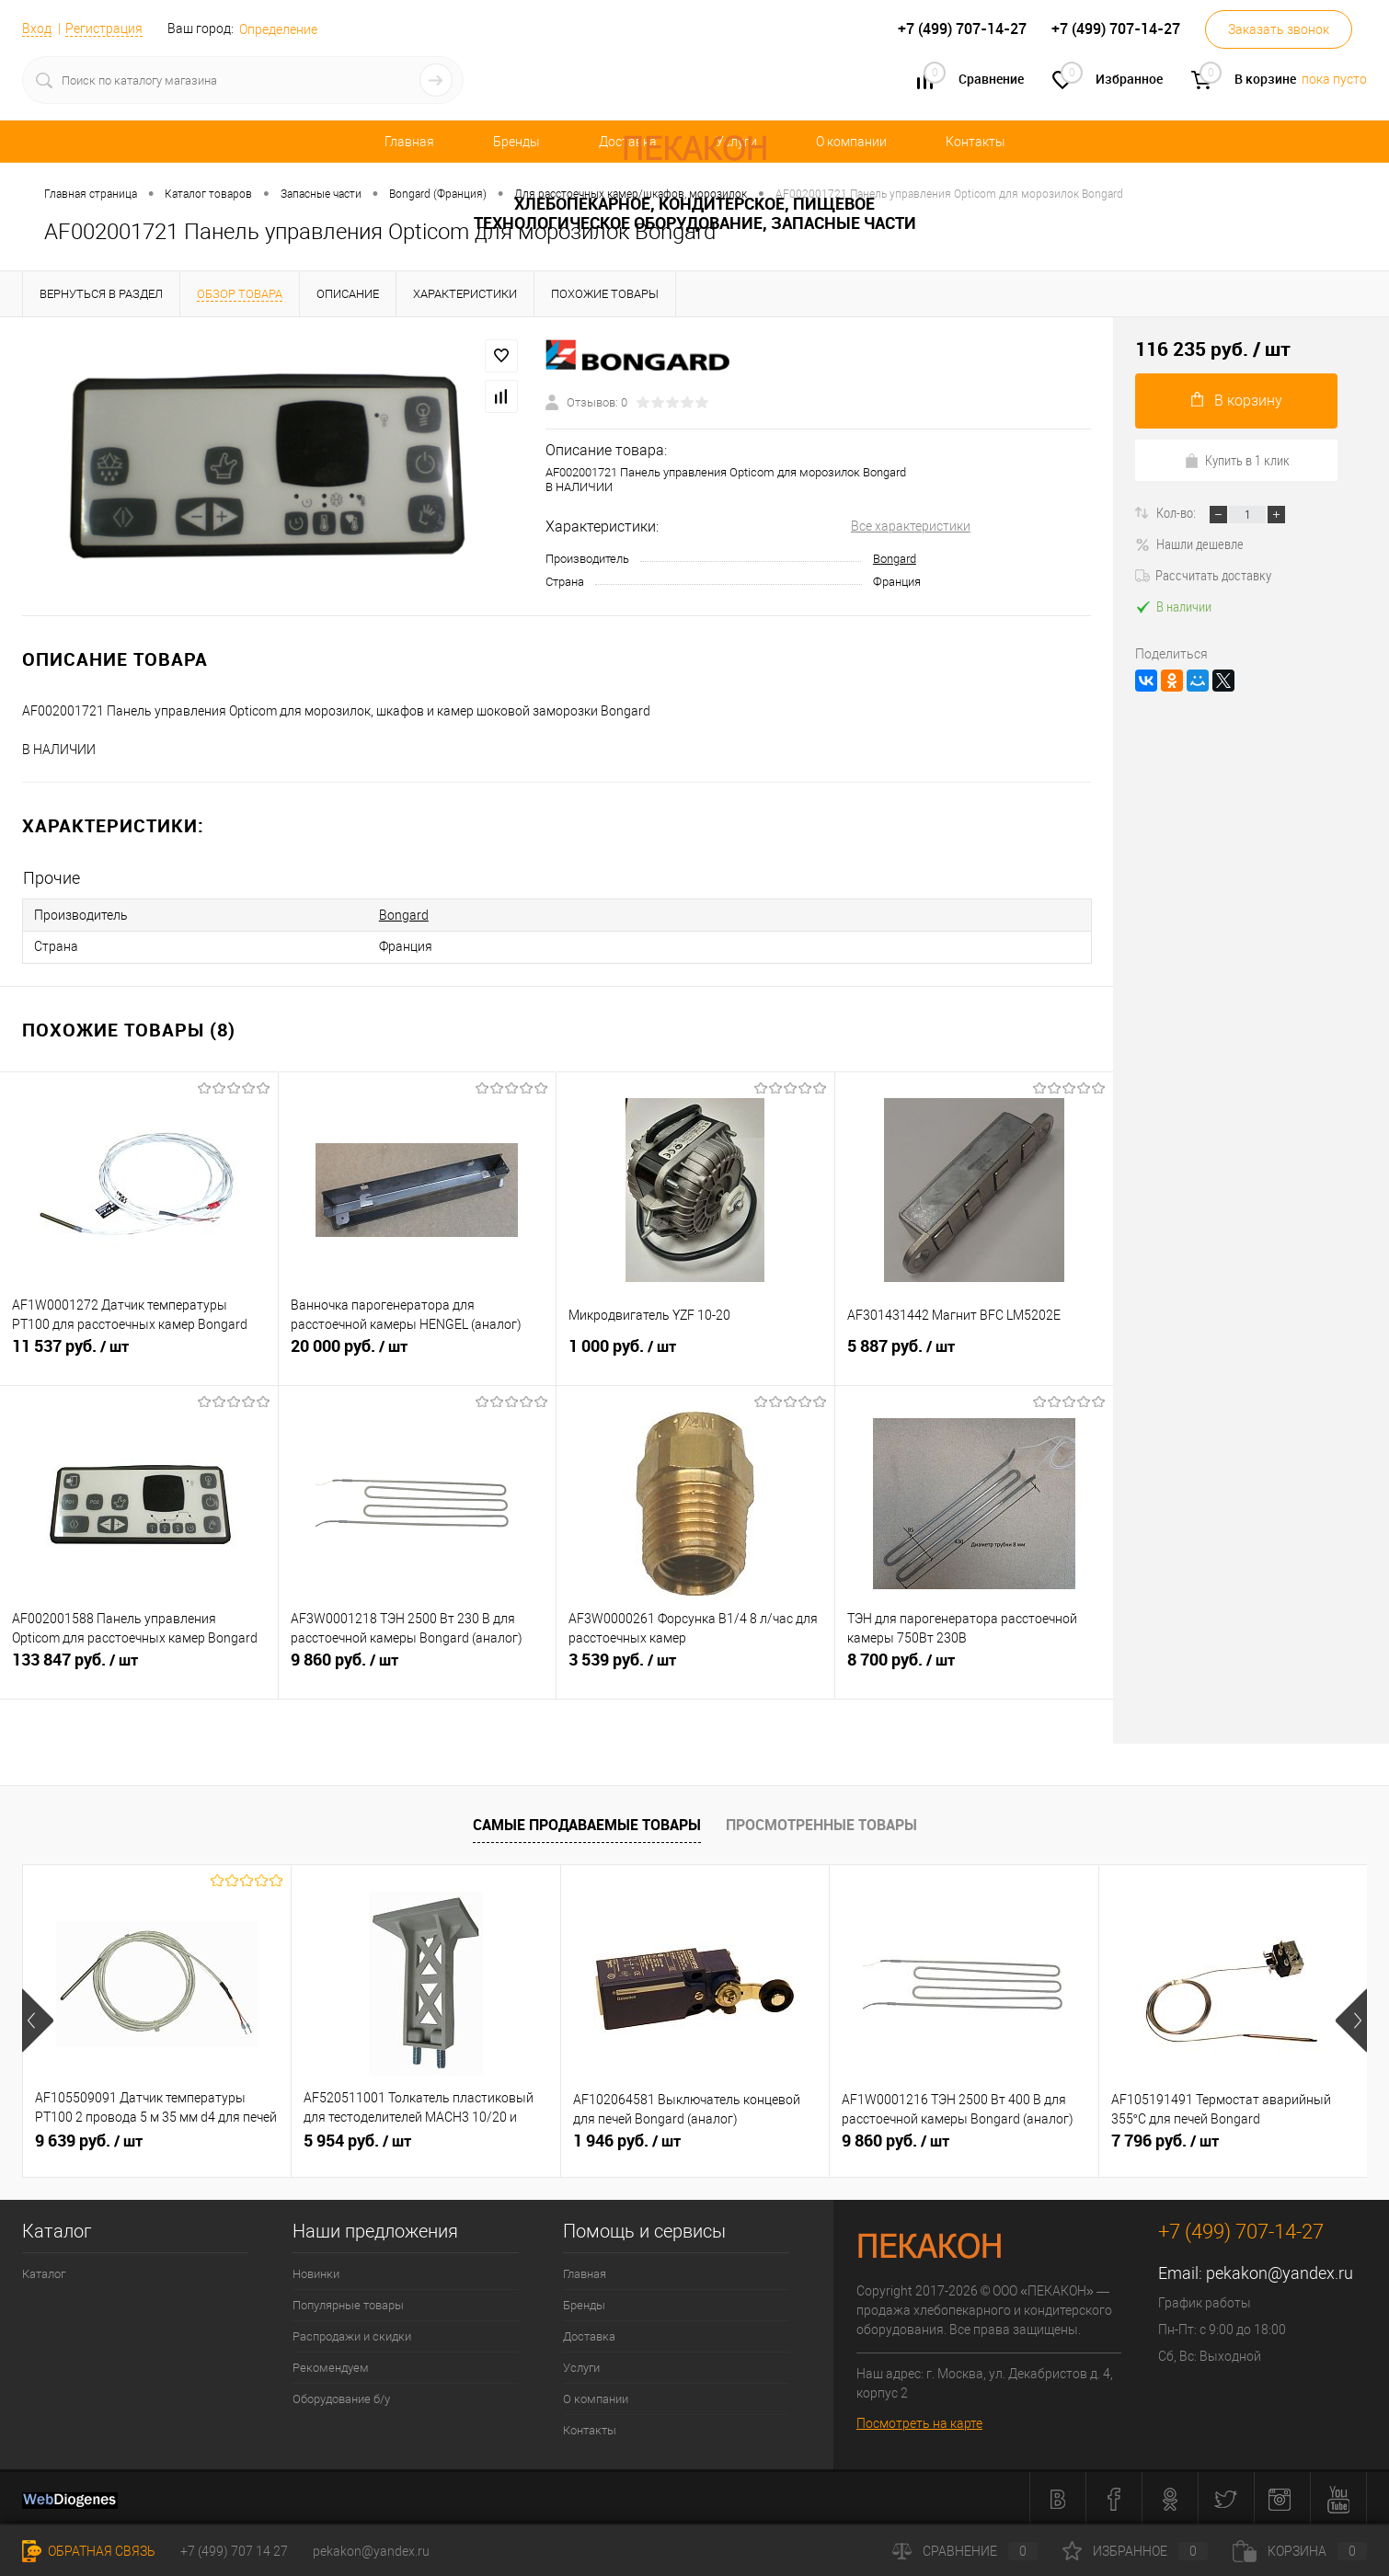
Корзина (1300, 2551)
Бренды (516, 141)
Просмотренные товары (821, 1824)
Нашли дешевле (1189, 543)
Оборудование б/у (341, 2397)
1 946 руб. (627, 2139)
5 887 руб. (974, 1353)
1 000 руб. (695, 1353)
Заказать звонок (1278, 29)
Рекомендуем (331, 2366)
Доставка (589, 2334)
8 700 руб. (974, 1667)
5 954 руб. (357, 2139)
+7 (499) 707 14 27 (234, 2551)
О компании (851, 141)
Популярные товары (348, 2303)
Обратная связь (88, 2551)
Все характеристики (910, 526)
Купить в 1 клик (1237, 460)
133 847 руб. (139, 1667)
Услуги (581, 2366)
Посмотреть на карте (919, 2421)
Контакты (975, 141)
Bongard (894, 559)
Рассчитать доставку (1203, 575)
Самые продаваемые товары (587, 1824)
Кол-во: (1177, 512)
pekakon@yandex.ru (1279, 2271)
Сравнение (965, 2551)
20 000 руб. (418, 1353)
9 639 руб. (89, 2139)
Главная (409, 141)
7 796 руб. (1165, 2139)
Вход (37, 28)
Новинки (316, 2272)
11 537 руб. (139, 1353)
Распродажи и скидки (352, 2334)
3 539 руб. (695, 1667)
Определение (278, 29)
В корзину (1236, 400)
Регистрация (104, 28)
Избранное (1135, 2551)
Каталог (43, 2272)
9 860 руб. (418, 1667)
